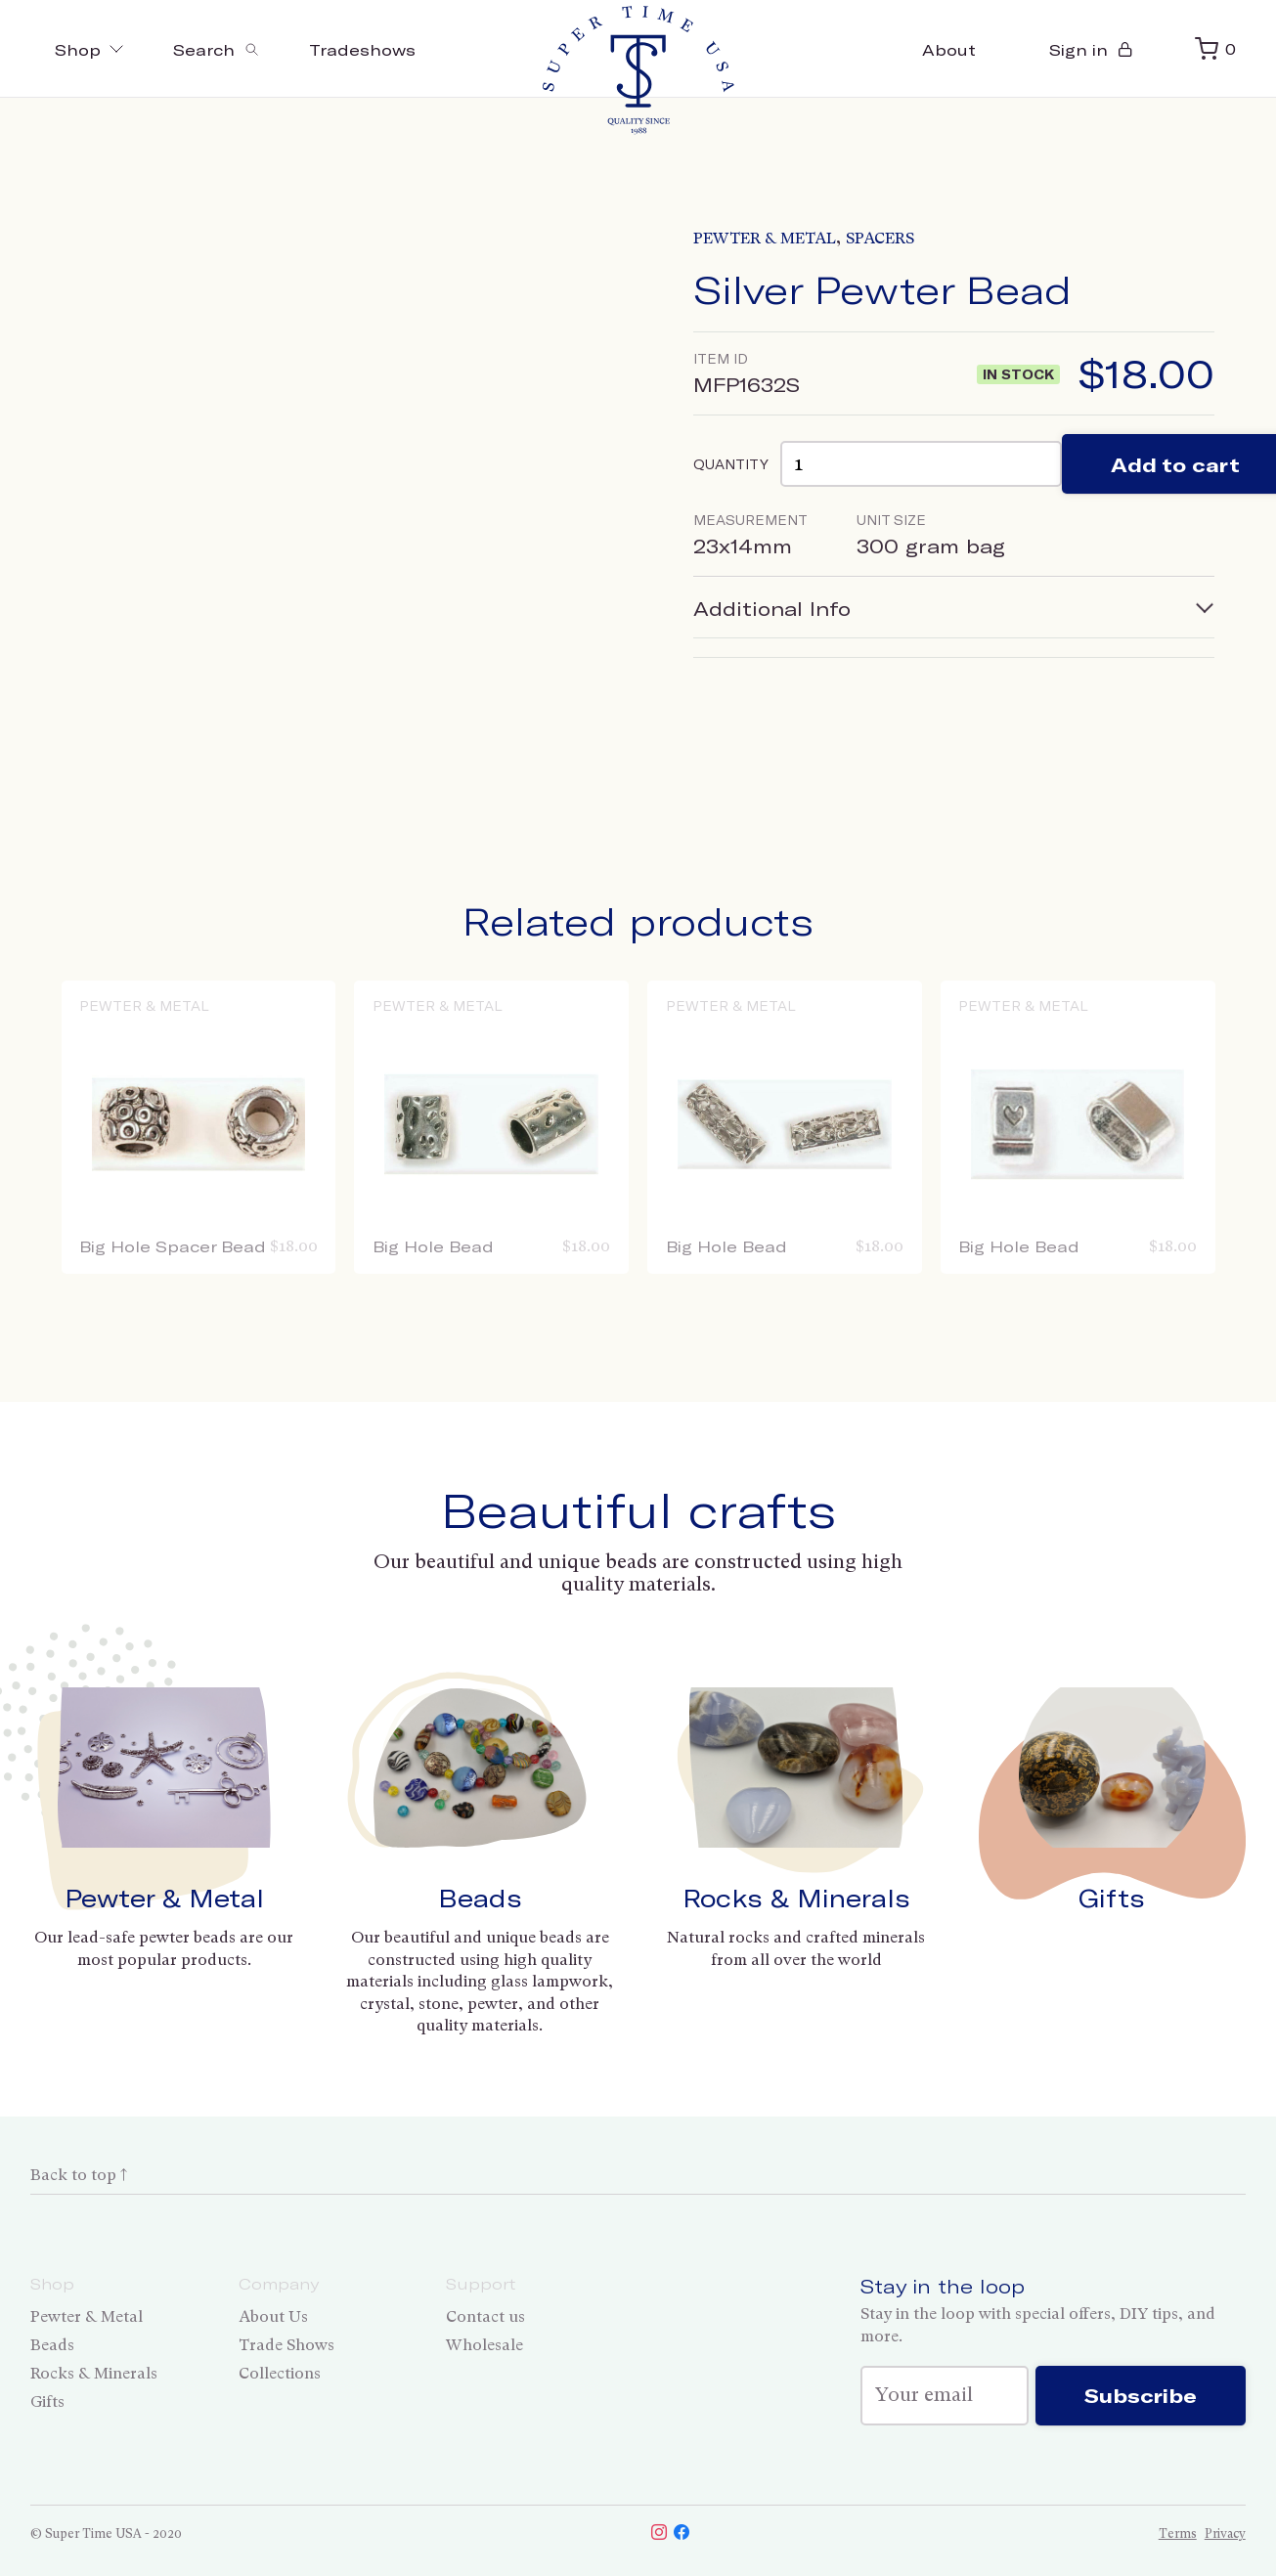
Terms (1178, 2533)
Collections (280, 2373)
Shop (89, 49)
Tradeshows (362, 49)
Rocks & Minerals (796, 1897)
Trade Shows (286, 2345)
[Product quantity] (921, 464)
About (949, 49)
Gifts (1111, 1897)
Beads (480, 1897)
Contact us (485, 2316)
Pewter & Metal (764, 238)
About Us (273, 2316)
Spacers (880, 238)
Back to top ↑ (78, 2174)
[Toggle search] (217, 49)
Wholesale (484, 2345)
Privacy (1225, 2533)
